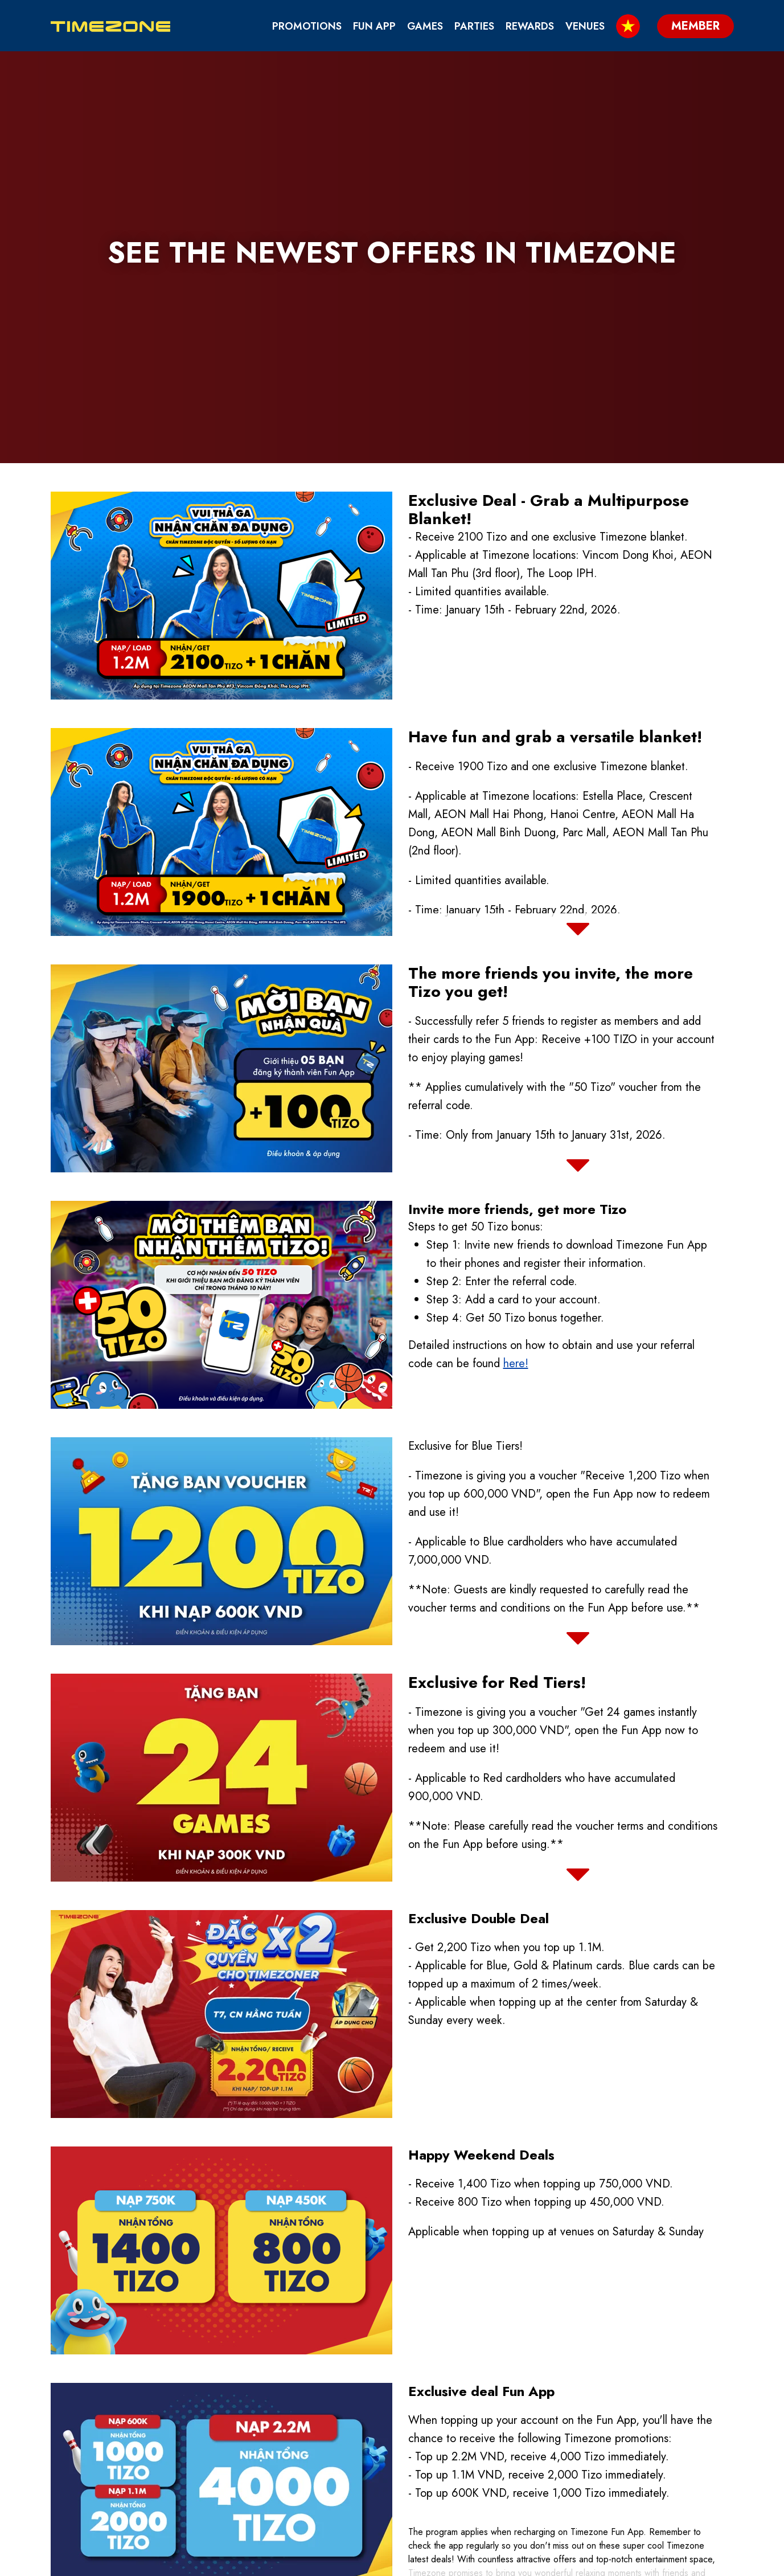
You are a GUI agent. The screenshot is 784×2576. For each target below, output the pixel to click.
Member (684, 2562)
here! (515, 1152)
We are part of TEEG (586, 2475)
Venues (585, 26)
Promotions (307, 26)
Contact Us (452, 2456)
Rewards (530, 26)
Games (425, 26)
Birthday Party (463, 2437)
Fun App (374, 26)
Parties (474, 26)
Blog (434, 2475)
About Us (554, 2437)
